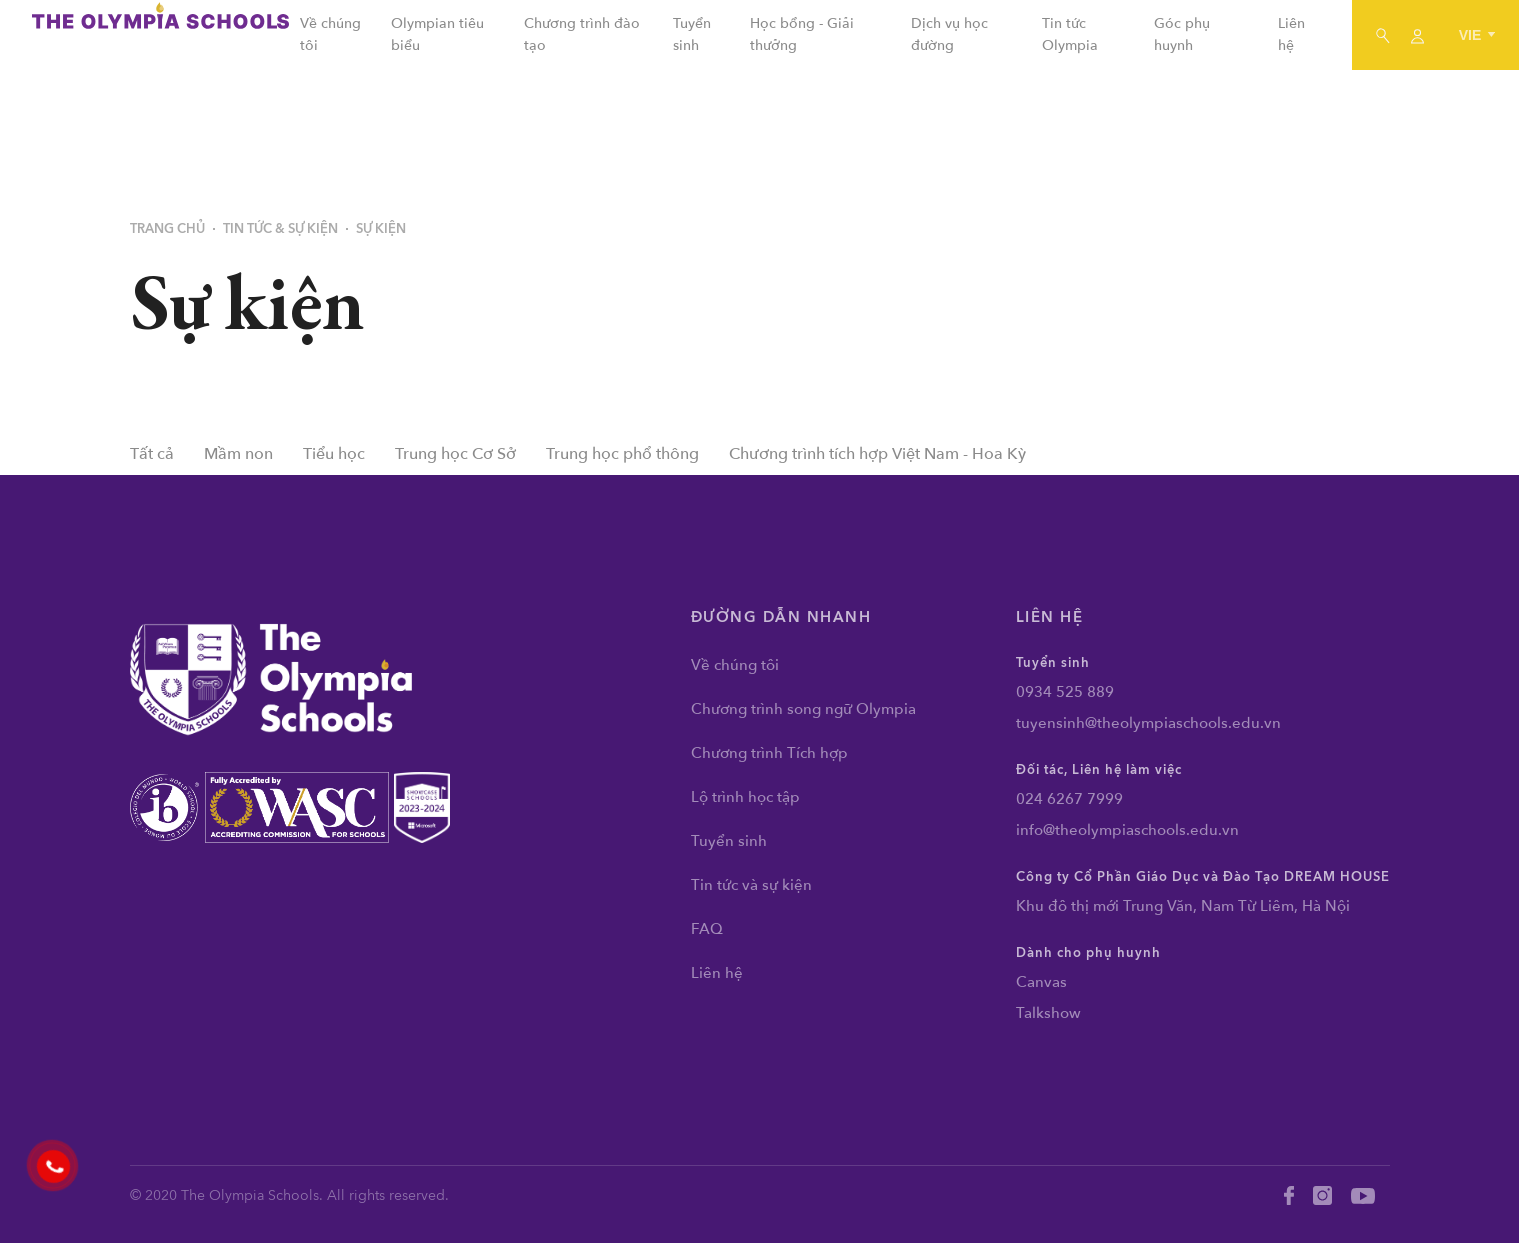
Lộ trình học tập (745, 797)
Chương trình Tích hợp (769, 753)
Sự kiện (381, 229)
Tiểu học (334, 454)
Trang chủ (167, 229)
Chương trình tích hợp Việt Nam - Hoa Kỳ (877, 454)
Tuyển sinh (729, 841)
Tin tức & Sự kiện (280, 229)
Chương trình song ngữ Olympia (803, 709)
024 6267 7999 (1069, 799)
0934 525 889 (1065, 692)
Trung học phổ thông (622, 454)
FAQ (707, 929)
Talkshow (1048, 1013)
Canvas (1041, 982)
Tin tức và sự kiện (751, 885)
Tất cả (152, 454)
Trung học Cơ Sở (455, 454)
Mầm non (238, 454)
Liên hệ (717, 973)
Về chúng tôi (735, 665)
